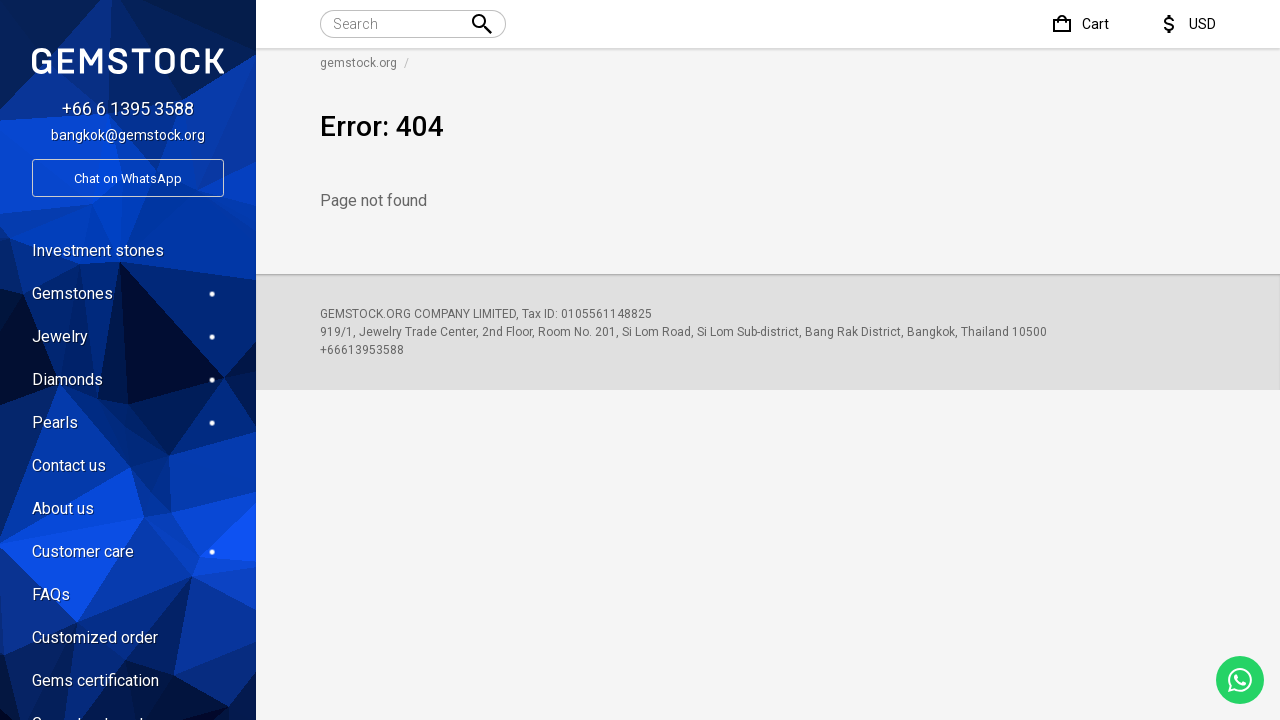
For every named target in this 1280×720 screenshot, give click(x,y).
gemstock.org (358, 63)
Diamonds (128, 379)
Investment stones (98, 250)
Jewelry (128, 336)
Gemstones (128, 293)
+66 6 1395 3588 (128, 108)
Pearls (128, 422)
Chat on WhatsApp (128, 178)
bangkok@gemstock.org (128, 135)
